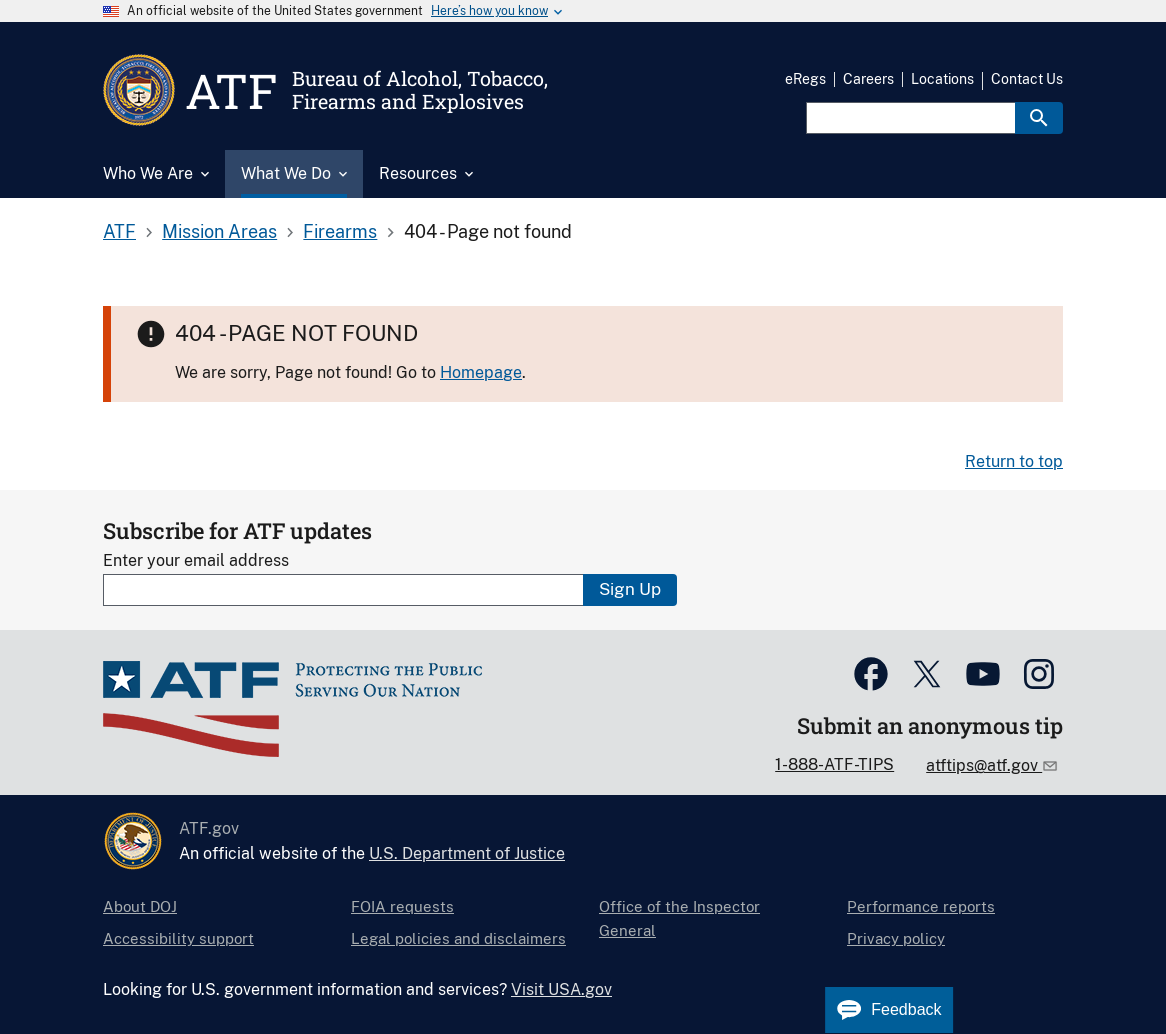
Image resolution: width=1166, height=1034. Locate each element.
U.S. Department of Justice (467, 853)
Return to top (1014, 461)
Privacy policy (896, 938)
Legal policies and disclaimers (458, 938)
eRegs (805, 79)
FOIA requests (402, 906)
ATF (119, 231)
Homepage (481, 372)
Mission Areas (219, 231)
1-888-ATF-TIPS (834, 764)
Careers (868, 79)
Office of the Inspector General (679, 918)
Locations (942, 79)
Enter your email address (196, 560)
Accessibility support (178, 938)
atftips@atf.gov (984, 765)
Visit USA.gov (561, 989)
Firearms (340, 231)
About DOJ (140, 906)
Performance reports (921, 906)
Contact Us (1027, 79)
